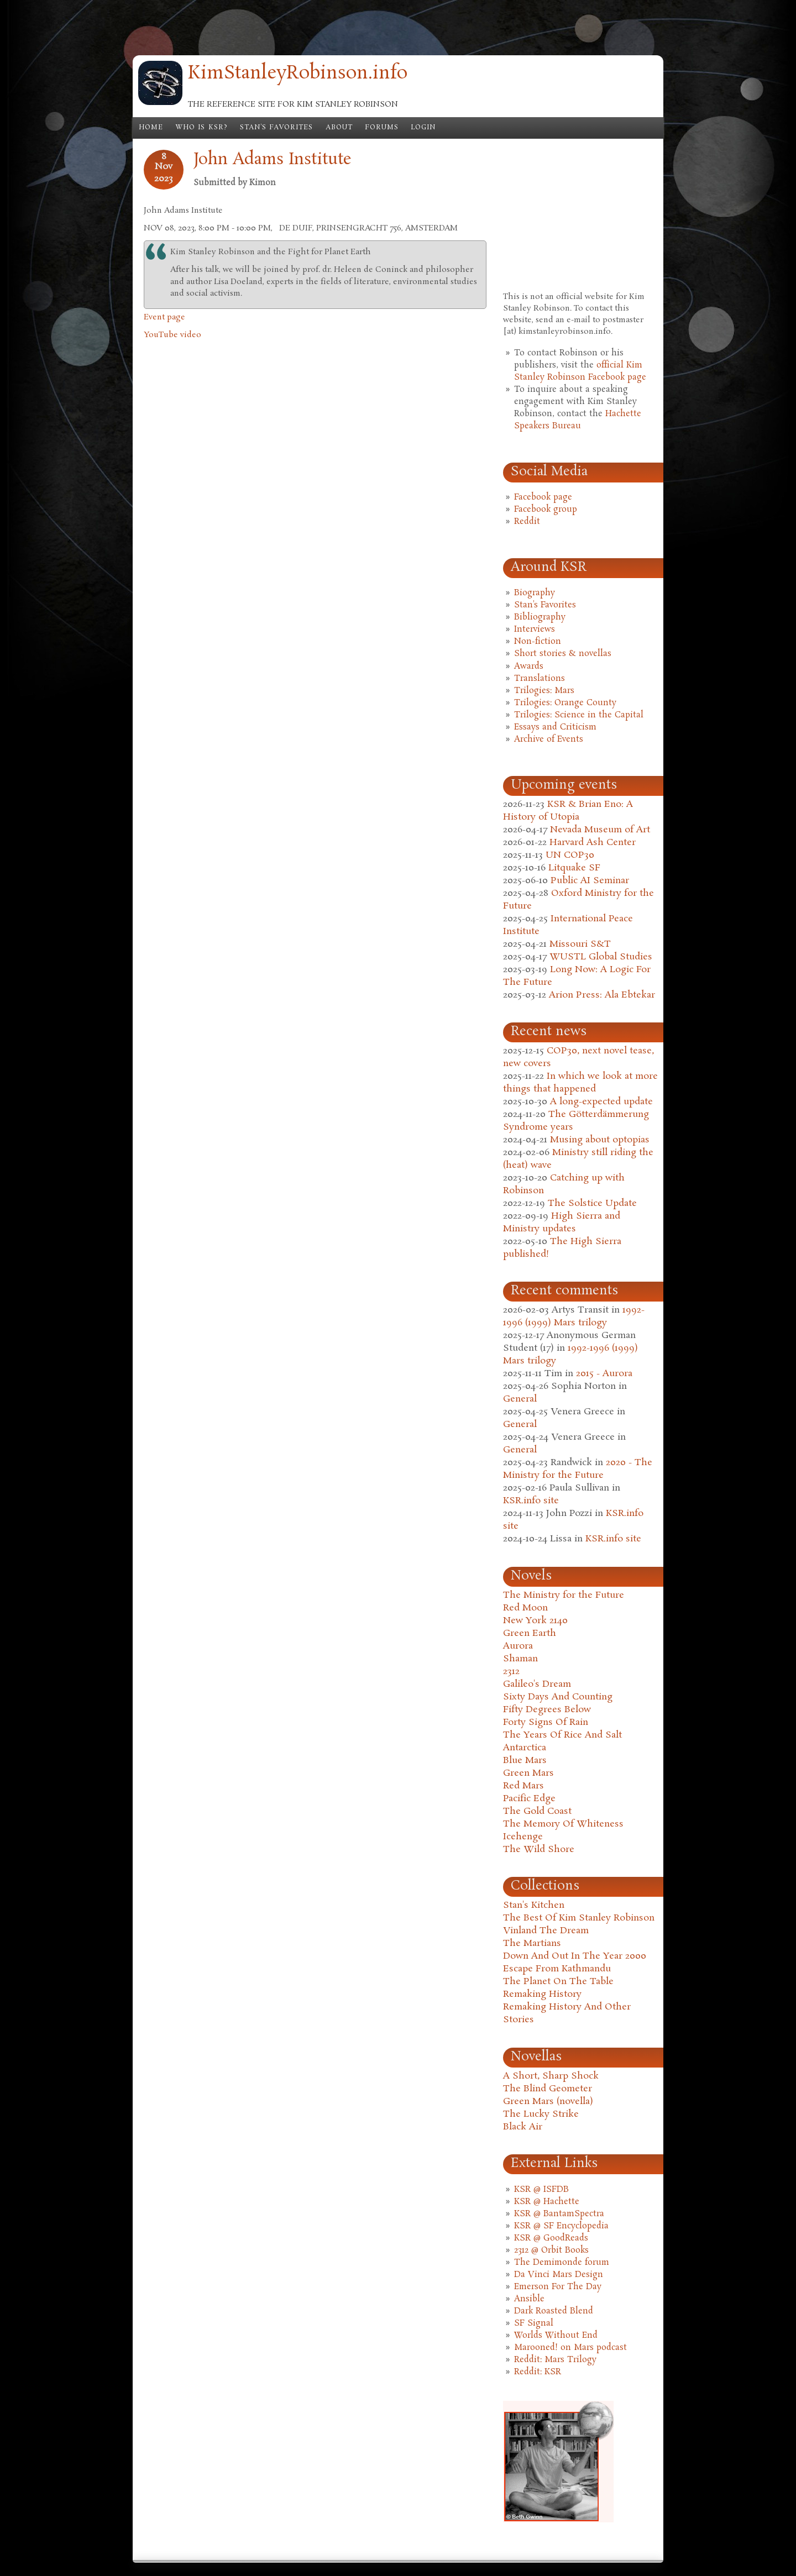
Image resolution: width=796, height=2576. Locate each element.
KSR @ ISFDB (541, 2189)
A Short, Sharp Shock (551, 2076)
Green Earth (529, 1633)
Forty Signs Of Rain (545, 1722)
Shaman (520, 1658)
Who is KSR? (201, 127)
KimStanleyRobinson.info (297, 73)
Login (423, 127)
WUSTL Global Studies (600, 957)
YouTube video (172, 334)
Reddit (527, 521)
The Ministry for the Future (563, 1595)
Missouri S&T (580, 944)
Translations (539, 678)
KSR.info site (531, 1500)
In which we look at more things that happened (580, 1082)
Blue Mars (525, 1760)
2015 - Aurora (604, 1373)
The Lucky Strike (541, 2114)
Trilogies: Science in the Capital (578, 715)
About (339, 127)
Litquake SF (574, 868)
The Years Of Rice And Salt (562, 1735)
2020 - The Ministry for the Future (577, 1469)
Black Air (522, 2127)
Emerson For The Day (557, 2286)
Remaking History (542, 1994)
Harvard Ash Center (592, 842)
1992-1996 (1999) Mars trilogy (574, 1316)
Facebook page (543, 497)
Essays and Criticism (555, 727)
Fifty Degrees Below (547, 1709)
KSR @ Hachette (546, 2201)
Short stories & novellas (562, 653)
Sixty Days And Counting (557, 1697)
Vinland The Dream (546, 1930)
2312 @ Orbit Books (551, 2250)
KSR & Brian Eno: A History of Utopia (568, 810)
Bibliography (539, 617)
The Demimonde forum (561, 2262)
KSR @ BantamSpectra (559, 2214)
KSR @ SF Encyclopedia (561, 2226)
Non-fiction (537, 641)
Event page (164, 317)
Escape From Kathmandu (557, 1969)
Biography (534, 593)
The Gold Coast (537, 1811)
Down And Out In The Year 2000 (574, 1956)
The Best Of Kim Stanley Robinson (578, 1918)
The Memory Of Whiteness (563, 1824)
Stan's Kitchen (533, 1905)
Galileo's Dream (537, 1684)
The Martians (532, 1943)
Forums (382, 127)
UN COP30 (570, 855)
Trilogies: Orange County (565, 703)
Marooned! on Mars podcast (570, 2347)
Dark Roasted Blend (553, 2311)
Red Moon (525, 1608)
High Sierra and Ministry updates (561, 1222)
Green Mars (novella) (548, 2101)
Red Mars (523, 1786)
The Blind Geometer (547, 2088)
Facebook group (545, 509)
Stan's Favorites (276, 127)
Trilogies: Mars (544, 690)
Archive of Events (548, 739)
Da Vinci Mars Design (558, 2274)
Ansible (529, 2299)
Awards (528, 666)
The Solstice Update (592, 1203)
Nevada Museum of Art (600, 829)
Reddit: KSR (537, 2372)
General (520, 1399)
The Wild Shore (538, 1849)
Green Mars (528, 1773)
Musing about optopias (600, 1140)
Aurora (518, 1646)
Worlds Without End (556, 2335)
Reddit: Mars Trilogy (555, 2359)
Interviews (534, 629)
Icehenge (523, 1836)
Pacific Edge (529, 1798)
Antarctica (524, 1747)
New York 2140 (535, 1620)
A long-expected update (601, 1101)
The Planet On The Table (558, 1981)
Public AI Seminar (590, 880)
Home (151, 127)
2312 (511, 1671)
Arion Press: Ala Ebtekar (602, 995)
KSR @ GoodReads (551, 2238)
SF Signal (533, 2323)
